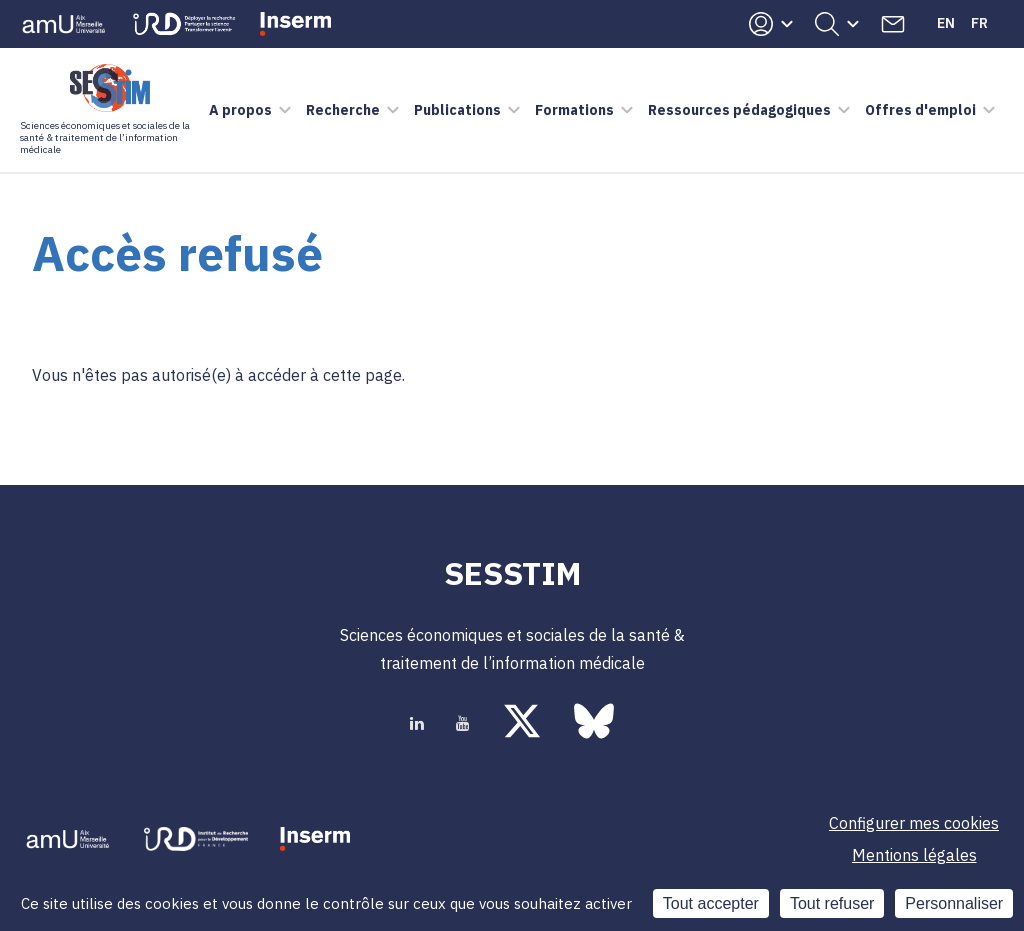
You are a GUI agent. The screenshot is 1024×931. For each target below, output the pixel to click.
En (946, 23)
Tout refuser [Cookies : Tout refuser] (832, 903)
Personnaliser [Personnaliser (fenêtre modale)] (954, 903)
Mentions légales (914, 855)
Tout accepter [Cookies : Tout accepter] (711, 903)
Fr (979, 23)
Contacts (893, 24)
